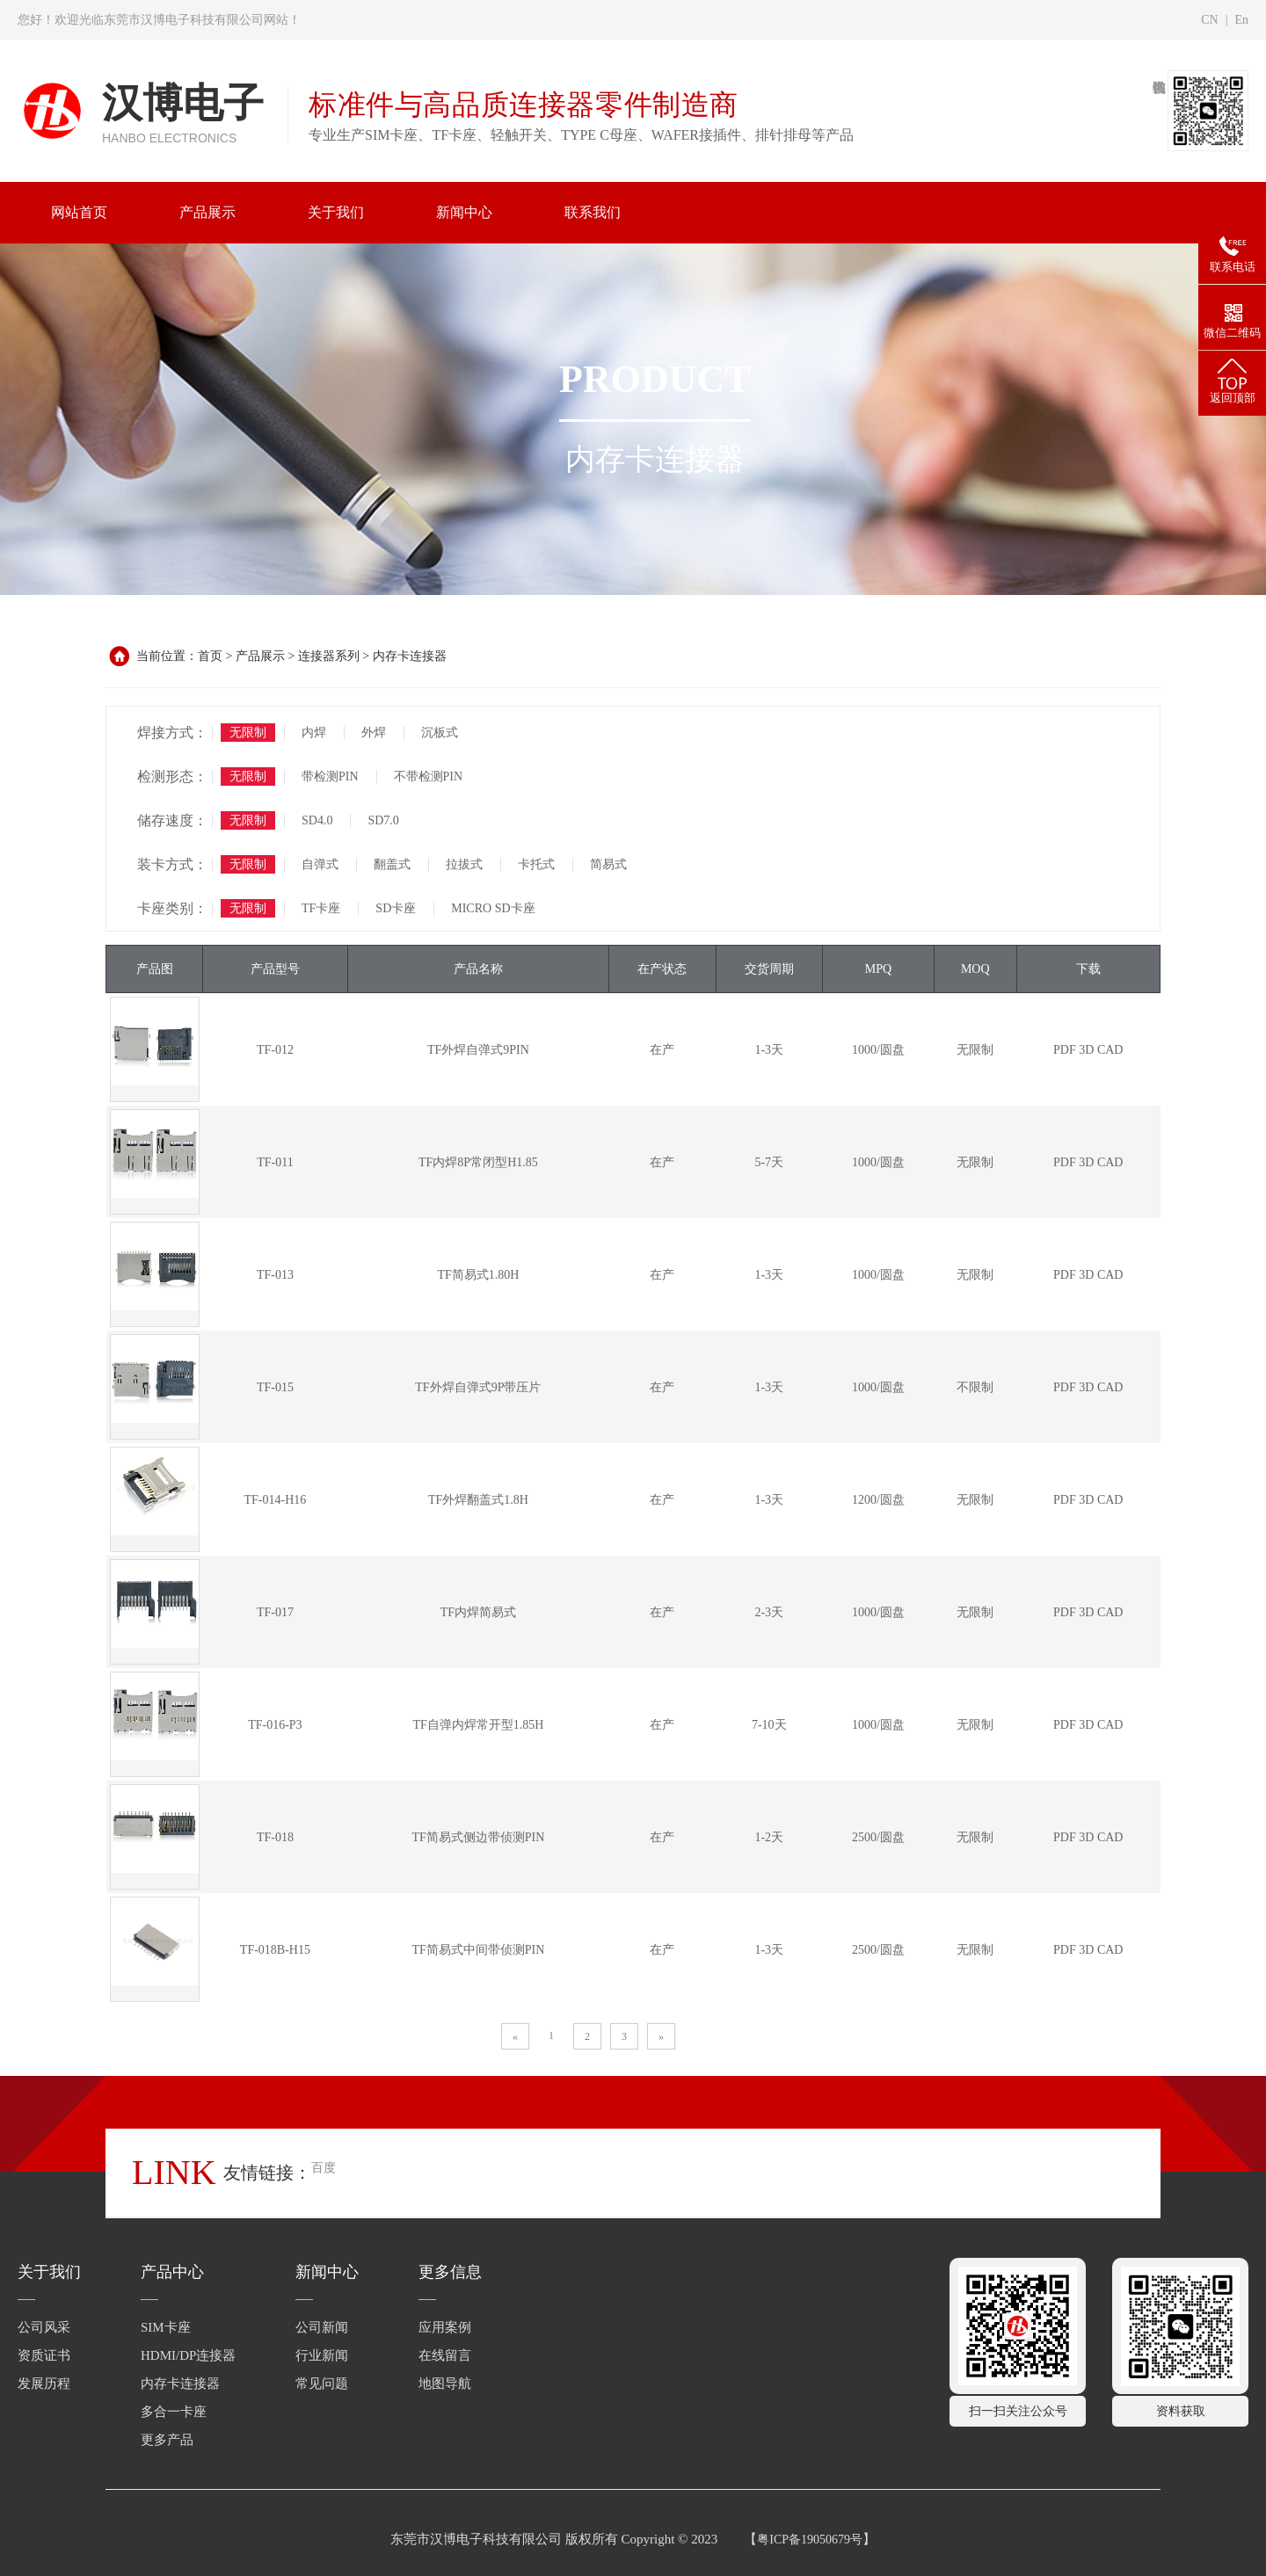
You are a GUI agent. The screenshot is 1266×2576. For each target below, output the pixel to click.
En (1241, 19)
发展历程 (44, 2383)
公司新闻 (321, 2327)
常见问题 (321, 2383)
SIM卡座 (166, 2327)
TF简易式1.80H (478, 1274)
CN (1209, 19)
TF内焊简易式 (478, 1612)
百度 (323, 2167)
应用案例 (444, 2327)
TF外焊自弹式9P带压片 (478, 1387)
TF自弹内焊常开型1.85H (477, 1724)
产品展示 (260, 656)
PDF (1064, 1049)
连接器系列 (329, 656)
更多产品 (167, 2440)
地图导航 (444, 2383)
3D (1086, 1049)
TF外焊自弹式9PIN (478, 1049)
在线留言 (444, 2355)
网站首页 (79, 212)
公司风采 (44, 2327)
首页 (210, 656)
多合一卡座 (174, 2412)
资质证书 (44, 2355)
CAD (1110, 1049)
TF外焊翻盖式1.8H (478, 1499)
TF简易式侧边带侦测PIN (477, 1837)
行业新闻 (321, 2355)
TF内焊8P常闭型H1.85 (478, 1162)
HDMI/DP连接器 (188, 2355)
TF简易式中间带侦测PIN (477, 1949)
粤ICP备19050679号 (809, 2539)
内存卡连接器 (410, 656)
